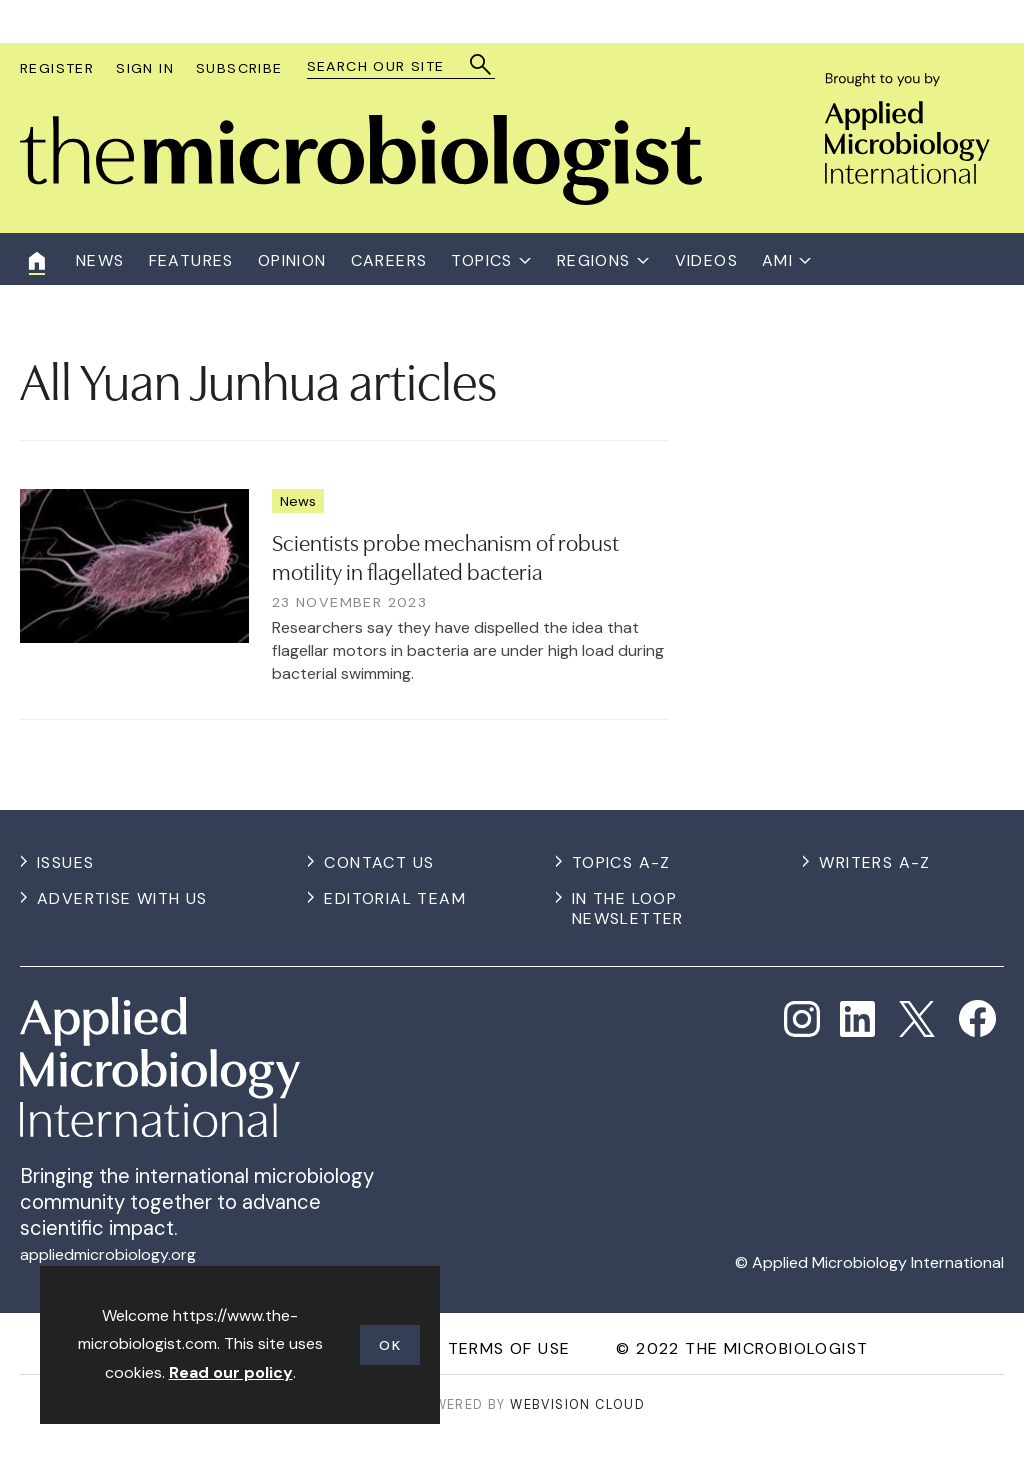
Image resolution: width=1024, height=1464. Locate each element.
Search (481, 64)
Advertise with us (122, 898)
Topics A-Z (621, 862)
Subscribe (239, 68)
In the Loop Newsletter (628, 908)
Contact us (379, 862)
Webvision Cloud (577, 1404)
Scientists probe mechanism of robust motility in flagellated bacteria (445, 555)
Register (57, 68)
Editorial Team (395, 898)
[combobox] (391, 66)
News (298, 501)
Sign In (145, 68)
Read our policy (231, 1372)
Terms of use (509, 1348)
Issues (65, 862)
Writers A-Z (874, 862)
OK (390, 1345)
